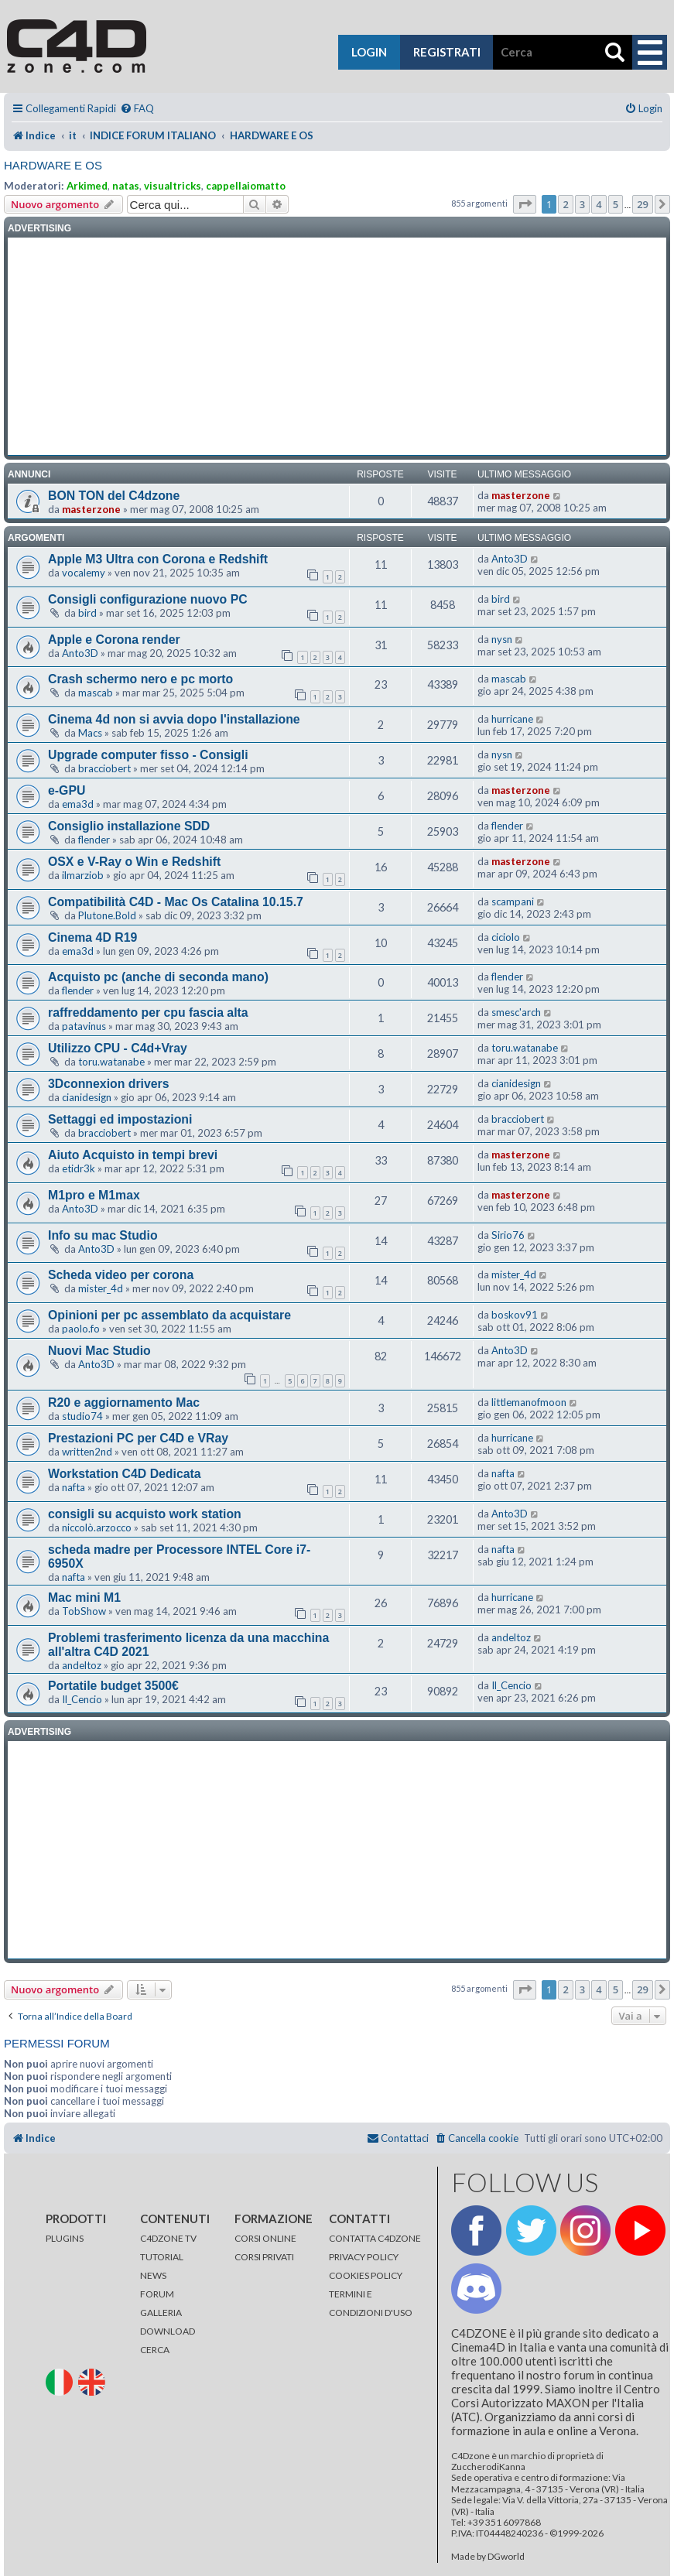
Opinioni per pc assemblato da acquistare (169, 1315)
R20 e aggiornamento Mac (124, 1402)
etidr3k (78, 1168)
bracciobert (104, 768)
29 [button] (642, 204)
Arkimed (87, 186)
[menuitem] (137, 108)
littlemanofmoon (528, 1402)
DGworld (506, 2556)
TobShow (84, 1611)
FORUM (157, 2294)
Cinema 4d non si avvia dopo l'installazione (174, 719)
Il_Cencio (82, 1699)
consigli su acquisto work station (144, 1514)
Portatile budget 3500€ (113, 1685)
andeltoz (81, 1665)
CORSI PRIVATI (264, 2257)
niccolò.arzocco (97, 1527)
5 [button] (615, 204)
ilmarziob (83, 875)
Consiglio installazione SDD (129, 826)
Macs (90, 733)
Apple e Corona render (114, 639)
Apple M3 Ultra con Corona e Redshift (158, 559)
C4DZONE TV (168, 2238)
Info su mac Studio (103, 1235)
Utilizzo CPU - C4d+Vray (117, 1048)
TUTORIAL (161, 2257)
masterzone (91, 509)
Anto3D (509, 558)
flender (94, 839)
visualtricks (172, 186)
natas (125, 186)
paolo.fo (81, 1328)
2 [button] (565, 204)
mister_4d (100, 1288)
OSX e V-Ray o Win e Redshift (134, 861)
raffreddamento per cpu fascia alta (148, 1012)
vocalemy (83, 572)
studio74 (82, 1416)
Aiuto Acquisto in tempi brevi (132, 1154)
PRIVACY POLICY (364, 2257)
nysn (501, 639)
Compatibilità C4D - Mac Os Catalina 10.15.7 (175, 901)
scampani (512, 901)
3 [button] (582, 204)
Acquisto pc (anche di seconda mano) (158, 977)
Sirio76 (508, 1235)
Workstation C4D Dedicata (124, 1473)
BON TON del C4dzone (114, 495)
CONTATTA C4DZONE (375, 2238)
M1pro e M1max (94, 1195)
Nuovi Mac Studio (99, 1350)
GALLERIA (161, 2312)
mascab (95, 692)
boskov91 (514, 1315)
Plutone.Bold (107, 915)
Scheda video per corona (120, 1274)
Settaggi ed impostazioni (120, 1119)
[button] (524, 204)
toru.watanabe (111, 1061)
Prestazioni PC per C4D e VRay (138, 1438)
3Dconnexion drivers (108, 1083)
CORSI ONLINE (265, 2238)
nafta (73, 1487)
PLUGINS (65, 2238)
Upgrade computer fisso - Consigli (148, 754)
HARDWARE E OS (53, 165)
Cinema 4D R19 (92, 937)
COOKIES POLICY (365, 2275)
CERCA (154, 2349)
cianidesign (86, 1097)
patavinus (84, 1026)
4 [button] (598, 204)
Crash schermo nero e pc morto (140, 679)
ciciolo (505, 937)
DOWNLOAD (167, 2331)
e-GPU (66, 790)
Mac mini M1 (84, 1597)
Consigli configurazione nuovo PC (148, 599)
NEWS (153, 2275)
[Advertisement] (337, 346)
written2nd (87, 1451)
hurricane (512, 719)
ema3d (78, 804)
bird (87, 613)
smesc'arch (516, 1012)
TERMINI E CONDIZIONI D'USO (370, 2303)
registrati (447, 52)
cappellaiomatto (246, 186)
